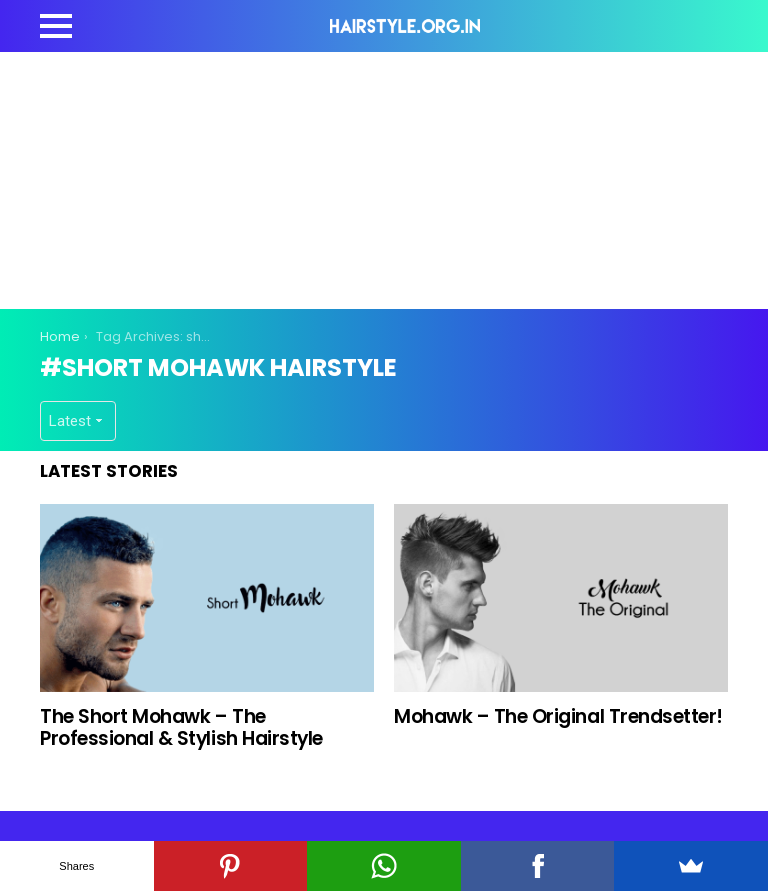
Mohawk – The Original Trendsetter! (558, 716)
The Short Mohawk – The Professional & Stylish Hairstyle (181, 727)
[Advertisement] (404, 177)
